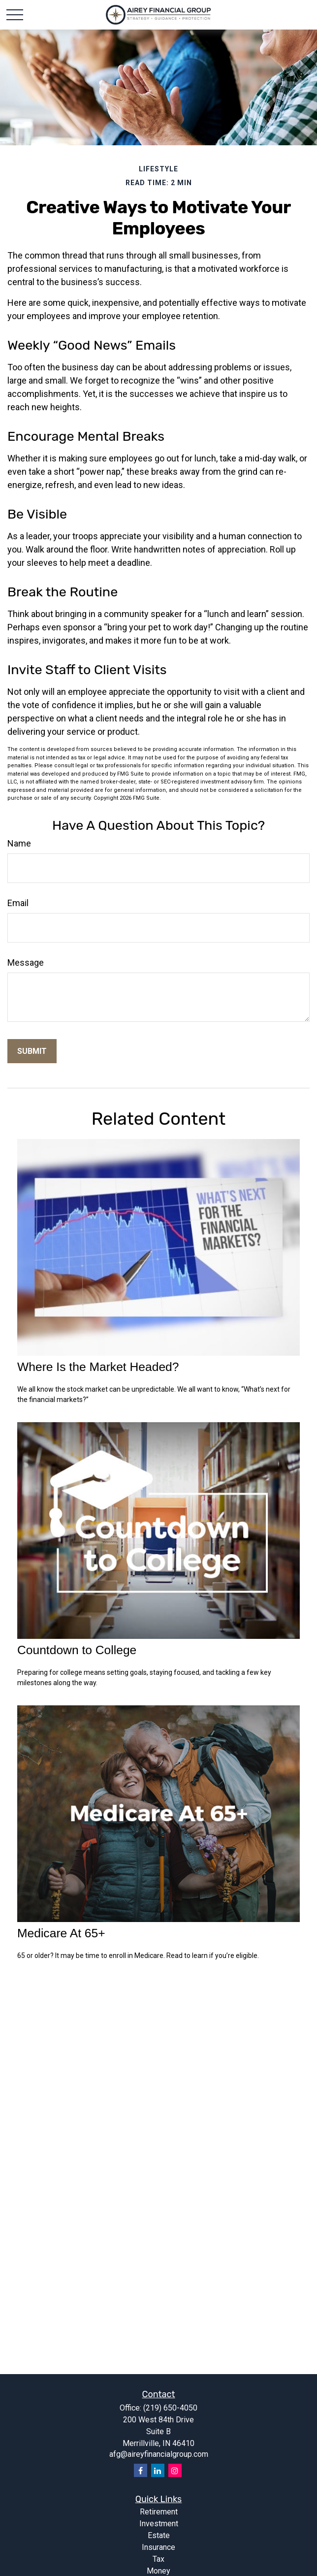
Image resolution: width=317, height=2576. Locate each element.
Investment (158, 2523)
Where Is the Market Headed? (98, 1366)
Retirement (159, 2511)
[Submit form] (32, 1051)
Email (18, 903)
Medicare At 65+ (61, 1933)
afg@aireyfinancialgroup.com (158, 2454)
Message (25, 962)
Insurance (158, 2547)
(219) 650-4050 (170, 2408)
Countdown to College (76, 1650)
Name (19, 843)
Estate (159, 2535)
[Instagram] (175, 2470)
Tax (158, 2559)
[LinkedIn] (157, 2470)
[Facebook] (140, 2470)
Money (158, 2571)
